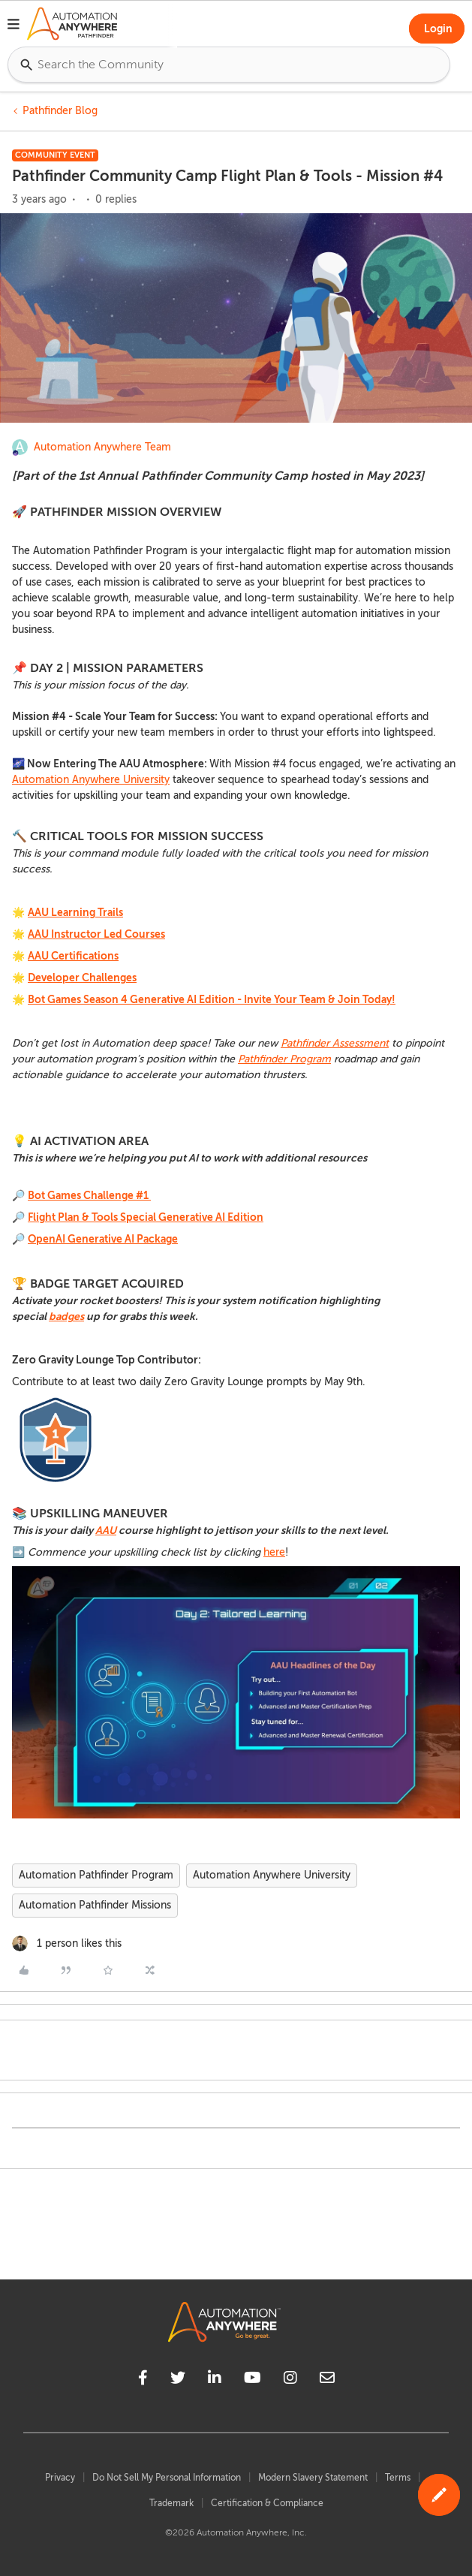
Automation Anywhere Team (102, 447)
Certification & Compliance (267, 2503)
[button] (14, 26)
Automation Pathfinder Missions (95, 1905)
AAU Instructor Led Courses (96, 934)
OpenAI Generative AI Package (103, 1239)
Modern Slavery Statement (313, 2477)
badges (66, 1316)
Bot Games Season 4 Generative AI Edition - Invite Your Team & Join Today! (211, 999)
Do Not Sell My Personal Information (166, 2477)
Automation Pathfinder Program (96, 1875)
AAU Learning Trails (75, 912)
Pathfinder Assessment (335, 1043)
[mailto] (327, 2380)
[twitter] (177, 2380)
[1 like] (67, 1943)
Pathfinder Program (284, 1059)
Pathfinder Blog (60, 110)
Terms (397, 2477)
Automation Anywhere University (91, 779)
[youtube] (252, 2380)
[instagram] (290, 2380)
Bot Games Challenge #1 (89, 1195)
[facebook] (143, 2380)
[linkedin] (214, 2380)
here (274, 1552)
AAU (105, 1530)
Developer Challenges (82, 978)
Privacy (60, 2477)
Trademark (171, 2503)
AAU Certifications (73, 956)
